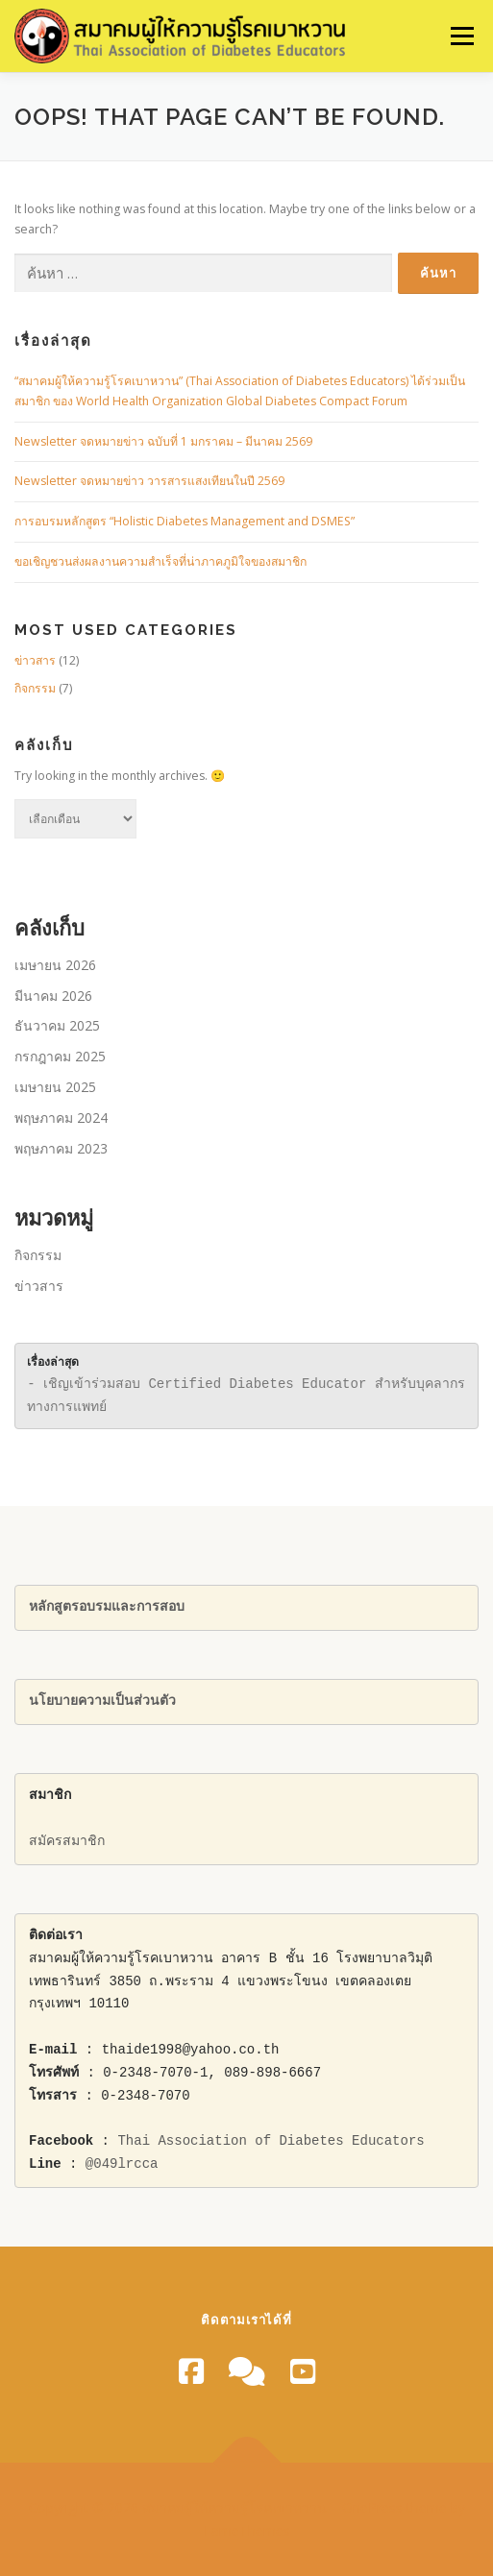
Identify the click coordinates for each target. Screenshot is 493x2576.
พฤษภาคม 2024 (61, 1117)
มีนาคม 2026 (53, 995)
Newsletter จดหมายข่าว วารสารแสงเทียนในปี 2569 (149, 481)
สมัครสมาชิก (67, 1842)
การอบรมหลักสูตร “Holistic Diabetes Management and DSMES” (184, 521)
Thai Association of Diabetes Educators (270, 2141)
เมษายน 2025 (55, 1087)
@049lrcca (122, 2164)
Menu (461, 36)
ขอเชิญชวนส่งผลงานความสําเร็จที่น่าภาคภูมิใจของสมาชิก (160, 561)
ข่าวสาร (35, 660)
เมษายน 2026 (55, 965)
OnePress (372, 2507)
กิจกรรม (35, 688)
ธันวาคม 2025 (57, 1025)
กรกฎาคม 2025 (60, 1056)
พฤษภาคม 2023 (61, 1148)
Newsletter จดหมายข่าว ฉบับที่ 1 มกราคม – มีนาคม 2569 (163, 441)
